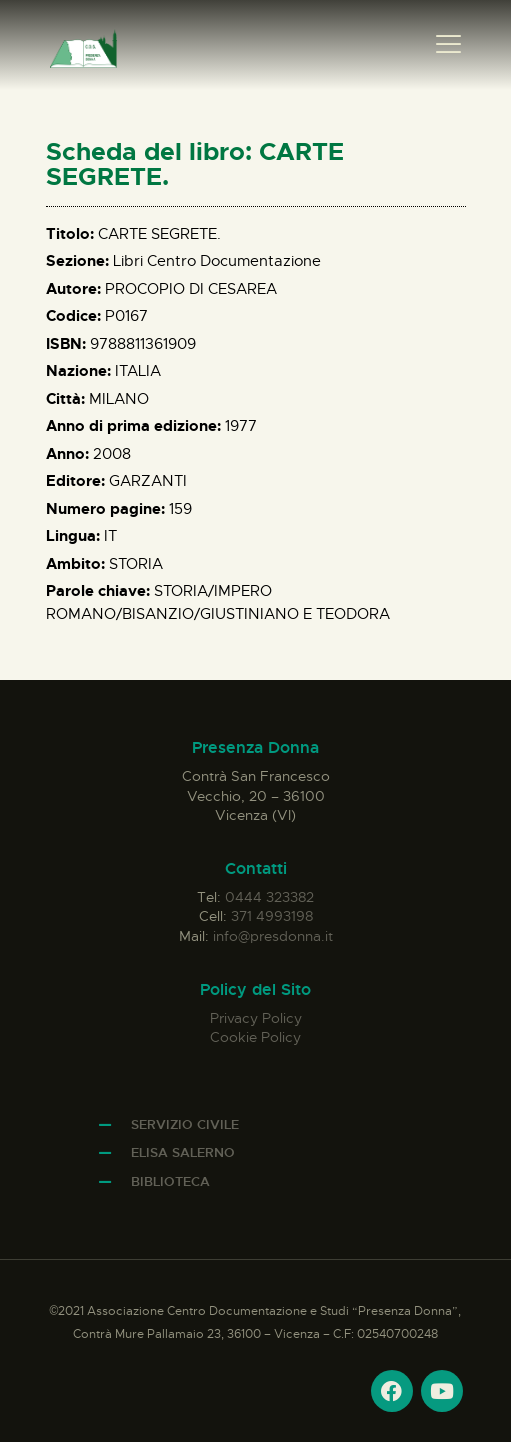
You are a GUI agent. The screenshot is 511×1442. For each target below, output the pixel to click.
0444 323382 (269, 897)
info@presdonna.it (273, 936)
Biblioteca (170, 1181)
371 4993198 (272, 916)
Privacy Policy (256, 1018)
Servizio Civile (185, 1124)
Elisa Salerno (183, 1152)
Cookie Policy (255, 1037)
